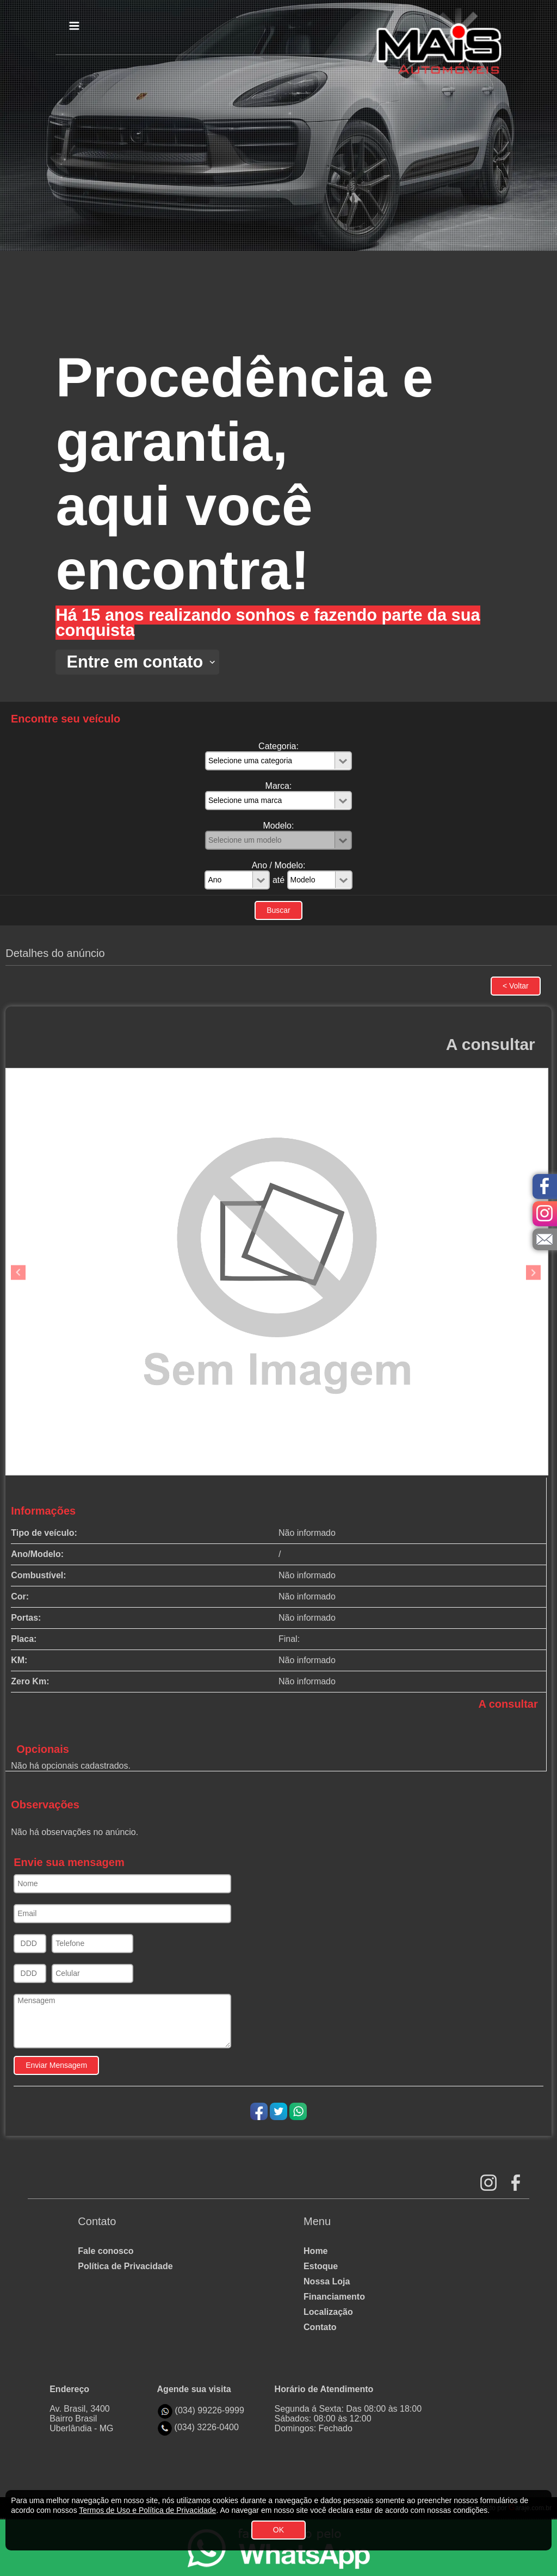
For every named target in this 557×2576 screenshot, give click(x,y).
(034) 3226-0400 (207, 2427)
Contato (320, 2327)
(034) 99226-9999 (209, 2410)
